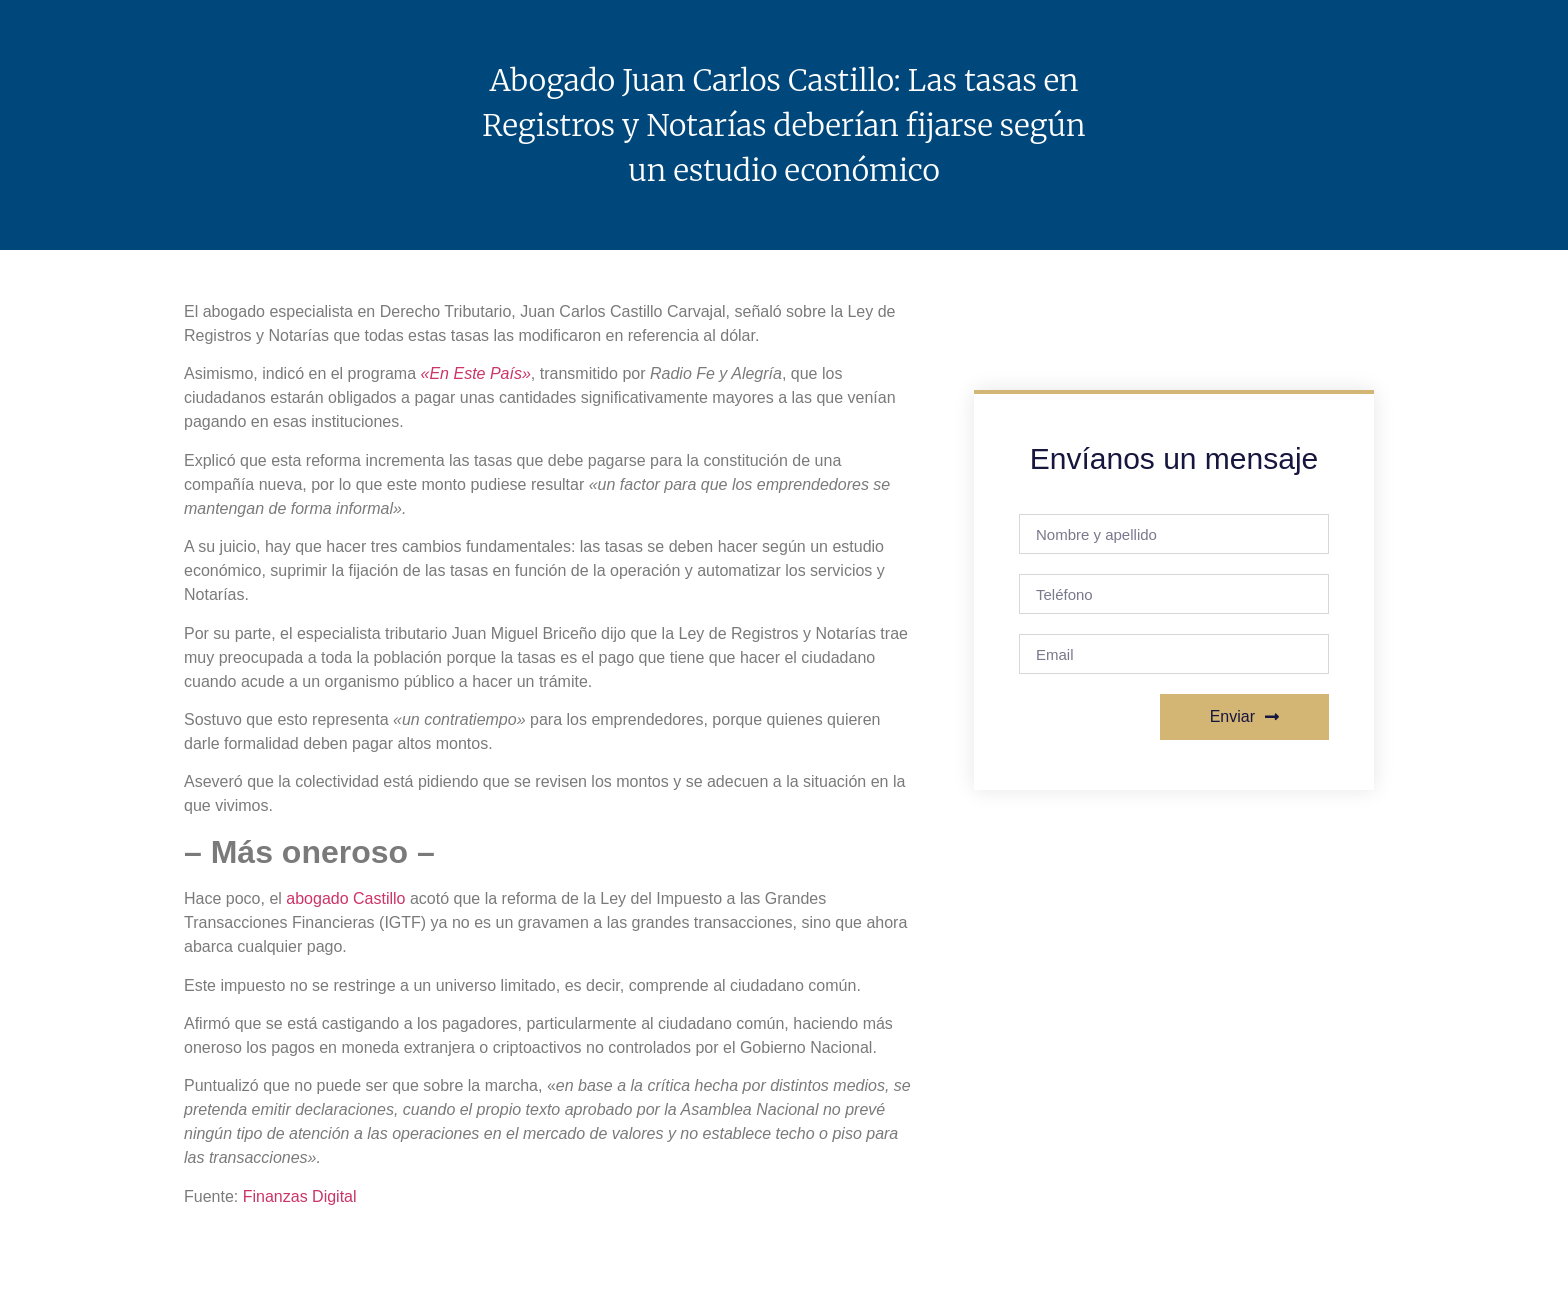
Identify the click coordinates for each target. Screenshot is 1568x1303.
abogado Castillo (345, 898)
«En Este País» (476, 373)
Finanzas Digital (300, 1196)
